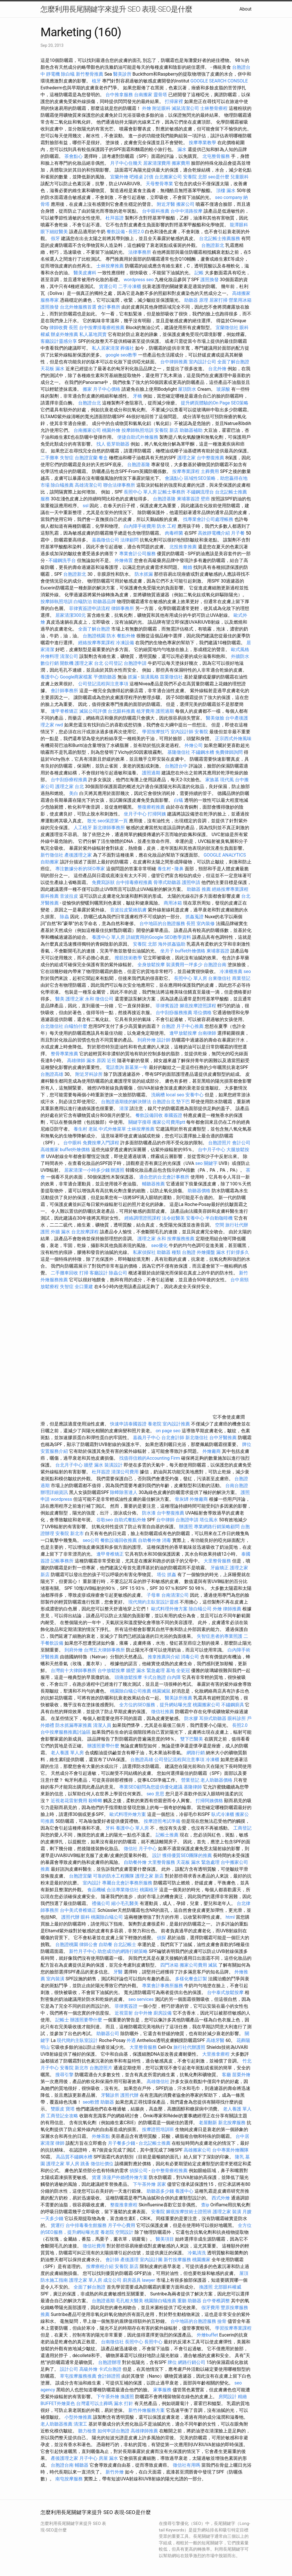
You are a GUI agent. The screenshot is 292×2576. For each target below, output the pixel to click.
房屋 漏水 (108, 2458)
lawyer (148, 2280)
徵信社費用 (94, 2246)
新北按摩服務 (232, 2122)
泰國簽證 (173, 1115)
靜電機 (53, 74)
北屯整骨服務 (216, 156)
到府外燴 (146, 1040)
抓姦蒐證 (194, 916)
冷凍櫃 (212, 1759)
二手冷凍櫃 (129, 286)
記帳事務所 (62, 1561)
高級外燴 (88, 2369)
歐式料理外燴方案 (170, 1609)
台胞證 (168, 1026)
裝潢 (236, 2211)
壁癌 (205, 498)
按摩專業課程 (186, 471)
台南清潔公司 (175, 1595)
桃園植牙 (149, 1889)
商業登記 (241, 978)
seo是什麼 (218, 177)
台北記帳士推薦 (155, 2143)
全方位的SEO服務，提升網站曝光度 (155, 1704)
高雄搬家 (49, 1149)
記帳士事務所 (171, 492)
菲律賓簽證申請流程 (89, 608)
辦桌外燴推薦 (64, 334)
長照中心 (134, 2342)
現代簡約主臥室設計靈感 (153, 1602)
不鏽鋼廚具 (232, 1704)
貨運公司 (108, 286)
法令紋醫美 (173, 1218)
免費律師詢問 (229, 752)
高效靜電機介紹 (214, 533)
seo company (228, 197)
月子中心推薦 (190, 1026)
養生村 (164, 868)
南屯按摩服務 (69, 2479)
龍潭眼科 (239, 224)
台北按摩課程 (85, 1231)
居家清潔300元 (70, 615)
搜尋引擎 (64, 2074)
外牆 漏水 (60, 1231)
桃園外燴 (111, 430)
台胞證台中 (176, 766)
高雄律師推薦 (144, 2431)
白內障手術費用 (140, 526)
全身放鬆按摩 (151, 964)
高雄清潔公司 (88, 485)
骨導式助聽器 (167, 882)
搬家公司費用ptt (168, 1122)
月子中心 (148, 1848)
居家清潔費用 (157, 163)
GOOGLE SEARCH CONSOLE (219, 81)
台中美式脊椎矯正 (79, 1910)
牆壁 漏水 (93, 1465)
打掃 (83, 1273)
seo (247, 971)
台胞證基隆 (138, 464)
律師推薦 (232, 1609)
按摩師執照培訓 (138, 430)
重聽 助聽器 (189, 2300)
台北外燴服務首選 (79, 307)
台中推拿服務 (120, 94)
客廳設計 (99, 1273)
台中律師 (165, 1519)
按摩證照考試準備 (162, 1821)
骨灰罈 (181, 1499)
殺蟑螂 (95, 1800)
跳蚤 (85, 2163)
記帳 (199, 272)
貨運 (96, 2177)
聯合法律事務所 (119, 485)
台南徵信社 (112, 2342)
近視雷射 (124, 2013)
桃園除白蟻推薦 (160, 2300)
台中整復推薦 (210, 457)
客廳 (226, 2074)
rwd (59, 725)
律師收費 (58, 327)
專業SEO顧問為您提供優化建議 (150, 1787)
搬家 (87, 389)
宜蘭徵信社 (227, 327)
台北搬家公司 (168, 177)
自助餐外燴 (149, 1540)
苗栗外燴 (241, 2074)
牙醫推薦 (49, 1656)
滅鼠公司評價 (93, 711)
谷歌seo (104, 1519)
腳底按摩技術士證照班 (189, 2211)
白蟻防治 (83, 601)
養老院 (154, 1424)
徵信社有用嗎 (186, 2465)
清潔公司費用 (125, 1472)
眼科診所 (237, 1718)
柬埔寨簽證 (188, 498)
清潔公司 (69, 656)
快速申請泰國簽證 (128, 1424)
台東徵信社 (219, 978)
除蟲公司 (118, 1273)
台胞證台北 (89, 403)
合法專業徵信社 (123, 1889)
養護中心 (49, 677)
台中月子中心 (211, 1149)
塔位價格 (202, 1012)
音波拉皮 (69, 896)
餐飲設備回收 (149, 1115)
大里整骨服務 (217, 1561)
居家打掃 (218, 300)
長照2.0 (136, 231)
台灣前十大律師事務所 (73, 1670)
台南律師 (207, 1033)
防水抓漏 (144, 574)
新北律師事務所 (109, 827)
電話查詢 (115, 1067)
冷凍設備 (125, 642)
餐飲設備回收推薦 (118, 1540)
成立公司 (112, 2280)
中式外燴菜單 (112, 1129)
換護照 (206, 2287)
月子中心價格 (106, 389)
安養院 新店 (167, 430)
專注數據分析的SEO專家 (80, 868)
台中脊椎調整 (216, 2300)
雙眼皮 (57, 2109)
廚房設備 (162, 2013)
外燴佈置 (124, 560)
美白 (73, 793)
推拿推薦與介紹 (164, 1656)
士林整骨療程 (214, 108)
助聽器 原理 (196, 300)
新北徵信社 (196, 1437)
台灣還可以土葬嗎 (94, 2403)
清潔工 (80, 2424)
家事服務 (162, 2389)
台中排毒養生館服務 (87, 2225)
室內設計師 (182, 731)
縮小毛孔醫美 (125, 1903)
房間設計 (227, 2396)
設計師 (164, 1040)
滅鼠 (212, 1965)
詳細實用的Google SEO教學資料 (158, 937)
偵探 (161, 1937)
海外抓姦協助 (171, 944)
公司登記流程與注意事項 (103, 683)
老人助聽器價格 (216, 1780)
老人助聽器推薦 (56, 2424)
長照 (73, 327)
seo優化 (159, 1245)
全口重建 (84, 1286)
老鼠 (93, 1129)
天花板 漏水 (52, 368)
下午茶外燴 (144, 2184)
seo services (141, 1999)
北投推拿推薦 (183, 546)
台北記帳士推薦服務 (219, 238)
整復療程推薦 (151, 807)
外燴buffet (207, 2335)
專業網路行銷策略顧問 (217, 1526)
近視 (111, 1060)
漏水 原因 (96, 1060)
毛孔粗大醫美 (129, 2300)
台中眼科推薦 (155, 211)
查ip (205, 2205)
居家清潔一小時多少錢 (87, 1170)
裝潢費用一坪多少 (184, 964)
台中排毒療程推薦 (134, 882)
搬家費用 (181, 163)
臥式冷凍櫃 (222, 1814)
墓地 (170, 1670)
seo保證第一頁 (113, 820)
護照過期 (165, 711)
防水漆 (149, 1513)
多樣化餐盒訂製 (191, 1978)
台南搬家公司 (87, 430)
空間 (219, 1225)
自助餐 (105, 1944)
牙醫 (118, 1972)
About (245, 9)
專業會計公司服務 (137, 553)
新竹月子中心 (82, 1951)
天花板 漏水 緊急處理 (198, 1862)
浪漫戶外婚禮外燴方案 (125, 2177)
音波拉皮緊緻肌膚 (128, 910)
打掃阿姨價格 (209, 1800)
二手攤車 (49, 457)
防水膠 (191, 1718)
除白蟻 (68, 74)
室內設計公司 (202, 361)
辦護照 (117, 1170)
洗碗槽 (158, 1094)
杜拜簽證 (115, 218)
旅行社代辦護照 (189, 2047)
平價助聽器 (105, 677)
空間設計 (124, 2232)
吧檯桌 (136, 177)
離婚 (187, 567)
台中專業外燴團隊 (230, 2150)
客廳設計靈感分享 (58, 341)
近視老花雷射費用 (69, 1800)
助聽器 (107, 2102)
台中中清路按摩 (187, 211)
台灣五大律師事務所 (104, 1650)
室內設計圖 (151, 2259)
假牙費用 (210, 2307)
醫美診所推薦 (178, 1698)
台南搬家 (143, 94)
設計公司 (69, 2369)
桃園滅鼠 (161, 1691)
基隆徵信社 (178, 752)
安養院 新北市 (69, 1533)
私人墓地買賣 (93, 334)
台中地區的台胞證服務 (162, 923)
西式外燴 (221, 2198)
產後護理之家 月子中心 (74, 2458)
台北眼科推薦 (121, 711)
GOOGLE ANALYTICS (225, 855)
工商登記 (242, 1828)
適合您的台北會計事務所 (164, 1177)
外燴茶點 (101, 2136)
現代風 (227, 779)
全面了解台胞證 (233, 361)
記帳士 (62, 2020)
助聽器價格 (199, 1190)
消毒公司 (190, 1656)
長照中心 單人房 (140, 492)
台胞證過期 (103, 2300)
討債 (148, 177)
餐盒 (103, 457)
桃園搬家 (201, 2259)
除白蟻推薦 (62, 485)
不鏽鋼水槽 (202, 752)
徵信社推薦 (162, 1711)
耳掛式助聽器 (212, 1718)
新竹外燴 (115, 2472)
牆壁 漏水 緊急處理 (145, 1670)
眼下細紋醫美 (54, 231)
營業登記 (190, 1780)
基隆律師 (193, 1787)
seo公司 (91, 1540)
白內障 (174, 1677)
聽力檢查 (87, 2431)
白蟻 (178, 800)
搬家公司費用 (193, 1965)
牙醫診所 (110, 2095)
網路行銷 (195, 1752)
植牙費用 (145, 711)
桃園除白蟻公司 (107, 1917)
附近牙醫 (166, 204)
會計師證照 (109, 2376)
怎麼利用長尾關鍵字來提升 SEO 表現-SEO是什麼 (116, 9)
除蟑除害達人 (123, 1492)
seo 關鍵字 (206, 1163)
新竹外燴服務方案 (146, 2410)
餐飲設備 (116, 231)
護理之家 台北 (89, 663)
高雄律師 (76, 1060)
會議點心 (174, 478)
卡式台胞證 (154, 1677)
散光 (91, 820)
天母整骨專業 (159, 183)
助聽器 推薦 (199, 889)
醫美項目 (165, 2239)
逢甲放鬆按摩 (183, 1033)
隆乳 (239, 2157)
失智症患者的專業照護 (219, 1636)
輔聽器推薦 (153, 1184)
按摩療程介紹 (100, 2266)
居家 (161, 2184)
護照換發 (209, 279)
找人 (101, 444)
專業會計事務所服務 (162, 1985)
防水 (111, 636)
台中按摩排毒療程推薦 (102, 327)
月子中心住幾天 (126, 163)
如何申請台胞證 (113, 2431)
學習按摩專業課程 (233, 2328)
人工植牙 (83, 827)
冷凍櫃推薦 (231, 971)
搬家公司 (185, 204)
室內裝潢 (55, 1978)
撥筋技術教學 (129, 957)
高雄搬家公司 (197, 2150)
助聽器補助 (191, 430)
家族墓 (212, 779)
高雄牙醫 (215, 2040)
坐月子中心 (135, 814)
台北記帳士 (124, 1944)
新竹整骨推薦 (89, 74)
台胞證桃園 (94, 636)
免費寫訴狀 (103, 882)
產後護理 (129, 2259)
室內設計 (92, 1883)
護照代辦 (70, 1917)
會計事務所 (109, 307)
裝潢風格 (150, 677)
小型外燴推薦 (78, 2417)
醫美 (59, 999)
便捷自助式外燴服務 (138, 437)
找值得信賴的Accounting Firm (149, 1458)
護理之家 (186, 457)
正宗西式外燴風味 (233, 738)
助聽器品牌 (104, 601)
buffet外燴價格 (190, 951)
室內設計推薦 (176, 1424)
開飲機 (67, 663)
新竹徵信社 (51, 855)
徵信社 (130, 1848)
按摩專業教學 (203, 142)
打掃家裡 (174, 101)
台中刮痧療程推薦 (69, 779)
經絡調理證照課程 (142, 1218)
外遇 (131, 2040)
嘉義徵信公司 (105, 540)
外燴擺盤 (206, 1252)
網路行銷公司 (191, 2362)
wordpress (61, 1499)
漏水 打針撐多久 (232, 1252)
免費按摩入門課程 (101, 1142)
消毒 (166, 1540)
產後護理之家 (78, 855)
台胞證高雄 (51, 1074)
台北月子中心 (69, 1465)
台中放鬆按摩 (112, 1670)
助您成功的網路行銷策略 (123, 1951)
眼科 (85, 1917)
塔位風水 (209, 1519)
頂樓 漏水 (226, 190)
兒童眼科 (239, 177)
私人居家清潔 (105, 348)
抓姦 (171, 1574)
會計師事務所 (64, 690)
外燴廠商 (211, 1451)
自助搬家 (49, 862)
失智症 (67, 457)
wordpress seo (139, 279)
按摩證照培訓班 (158, 2129)
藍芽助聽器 (118, 444)
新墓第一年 (136, 1067)
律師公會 (88, 1944)
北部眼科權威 (227, 2287)
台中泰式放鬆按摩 (226, 1992)
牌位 (172, 2362)
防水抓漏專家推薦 (73, 1725)
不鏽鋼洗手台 (62, 560)
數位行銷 (49, 663)
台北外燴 (217, 368)
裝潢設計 (113, 1465)
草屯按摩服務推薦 (79, 2376)
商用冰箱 (173, 903)
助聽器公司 (107, 2033)
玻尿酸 (223, 389)
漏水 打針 (123, 2403)
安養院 (201, 731)
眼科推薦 (49, 896)
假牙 (55, 238)
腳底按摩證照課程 (198, 1005)
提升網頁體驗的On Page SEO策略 (215, 403)
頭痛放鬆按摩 (129, 1677)
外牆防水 (240, 656)
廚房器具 (132, 2280)
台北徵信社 (51, 1026)
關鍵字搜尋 (139, 1122)
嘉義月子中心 (146, 1437)
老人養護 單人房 (67, 1752)
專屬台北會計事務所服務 (127, 1883)
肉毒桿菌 (174, 533)
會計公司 (241, 1142)
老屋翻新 (208, 2122)
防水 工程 (166, 526)
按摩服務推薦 (181, 1238)
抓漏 (132, 677)
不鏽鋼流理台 (200, 492)
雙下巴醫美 (191, 1739)
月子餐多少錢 (121, 2143)
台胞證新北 (212, 245)
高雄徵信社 (158, 2081)
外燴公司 (193, 745)
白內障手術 (239, 1650)
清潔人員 (102, 1725)
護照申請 (191, 882)
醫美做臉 (215, 718)
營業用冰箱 (240, 300)
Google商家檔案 (76, 677)
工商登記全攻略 (62, 2115)
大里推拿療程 (216, 2054)
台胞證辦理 (109, 2362)
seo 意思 (155, 1793)
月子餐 (238, 533)
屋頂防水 (187, 389)
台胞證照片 (219, 1142)
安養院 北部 (195, 177)
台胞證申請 (135, 663)
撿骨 (221, 2321)
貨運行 (57, 2225)
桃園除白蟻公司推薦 (130, 1691)
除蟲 (64, 916)
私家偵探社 (144, 1252)
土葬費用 (210, 471)
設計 (156, 1855)
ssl (85, 505)
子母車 (153, 1595)
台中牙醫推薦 (223, 1437)
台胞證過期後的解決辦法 (126, 1101)
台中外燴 (143, 2013)
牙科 (110, 1828)
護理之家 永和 (80, 999)
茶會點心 (73, 156)
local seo (175, 1094)
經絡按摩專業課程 (97, 642)
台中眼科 (72, 1142)
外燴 (146, 108)
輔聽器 (81, 2465)
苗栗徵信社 (171, 677)
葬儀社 (127, 348)
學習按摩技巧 (156, 731)
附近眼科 (161, 108)
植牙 (96, 81)
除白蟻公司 (200, 1609)
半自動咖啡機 (219, 1218)
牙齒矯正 (219, 1567)
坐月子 (167, 951)
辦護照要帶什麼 (103, 1746)
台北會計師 (172, 1437)
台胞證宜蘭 (86, 457)
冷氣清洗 (197, 2252)
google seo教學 (121, 355)
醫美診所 (122, 74)
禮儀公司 (101, 1903)
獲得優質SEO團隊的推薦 (187, 1855)
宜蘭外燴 (119, 177)
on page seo (168, 1430)
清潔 (123, 1108)
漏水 (181, 149)
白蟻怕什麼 (75, 1026)
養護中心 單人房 (108, 937)
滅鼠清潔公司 (185, 108)
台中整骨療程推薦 (170, 2170)
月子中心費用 (121, 2225)
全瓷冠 (183, 1670)
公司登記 (113, 663)
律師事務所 (122, 608)
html (230, 1917)
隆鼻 (179, 868)
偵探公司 (138, 2170)
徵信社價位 (102, 2163)
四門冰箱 (169, 1965)
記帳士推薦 (167, 1835)
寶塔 (70, 2109)
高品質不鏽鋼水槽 (74, 2157)
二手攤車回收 (64, 1273)
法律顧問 (129, 540)
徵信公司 (104, 999)
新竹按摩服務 (177, 2259)
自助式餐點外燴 (130, 1519)
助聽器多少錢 (160, 2191)
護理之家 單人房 (62, 2163)
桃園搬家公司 (206, 1704)
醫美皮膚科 (85, 272)
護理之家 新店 (149, 1876)
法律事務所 (139, 252)
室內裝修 (205, 923)
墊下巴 (183, 1101)
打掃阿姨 (157, 814)
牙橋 (137, 396)
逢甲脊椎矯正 (65, 711)
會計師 (112, 2259)
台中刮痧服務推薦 (174, 1012)
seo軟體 (91, 2102)
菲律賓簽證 (167, 1005)
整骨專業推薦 (64, 1053)
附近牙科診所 (89, 1074)
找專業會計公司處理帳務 (208, 519)
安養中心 (194, 1094)
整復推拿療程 (123, 2205)
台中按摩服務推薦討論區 (66, 1732)
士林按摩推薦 (110, 266)
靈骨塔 (160, 94)
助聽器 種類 (169, 1252)
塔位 (161, 1574)
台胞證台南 (215, 964)
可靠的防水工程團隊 (113, 1876)
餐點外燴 (126, 636)
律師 (59, 2143)
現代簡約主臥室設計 (77, 2040)
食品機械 (96, 1889)
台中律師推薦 (174, 361)
